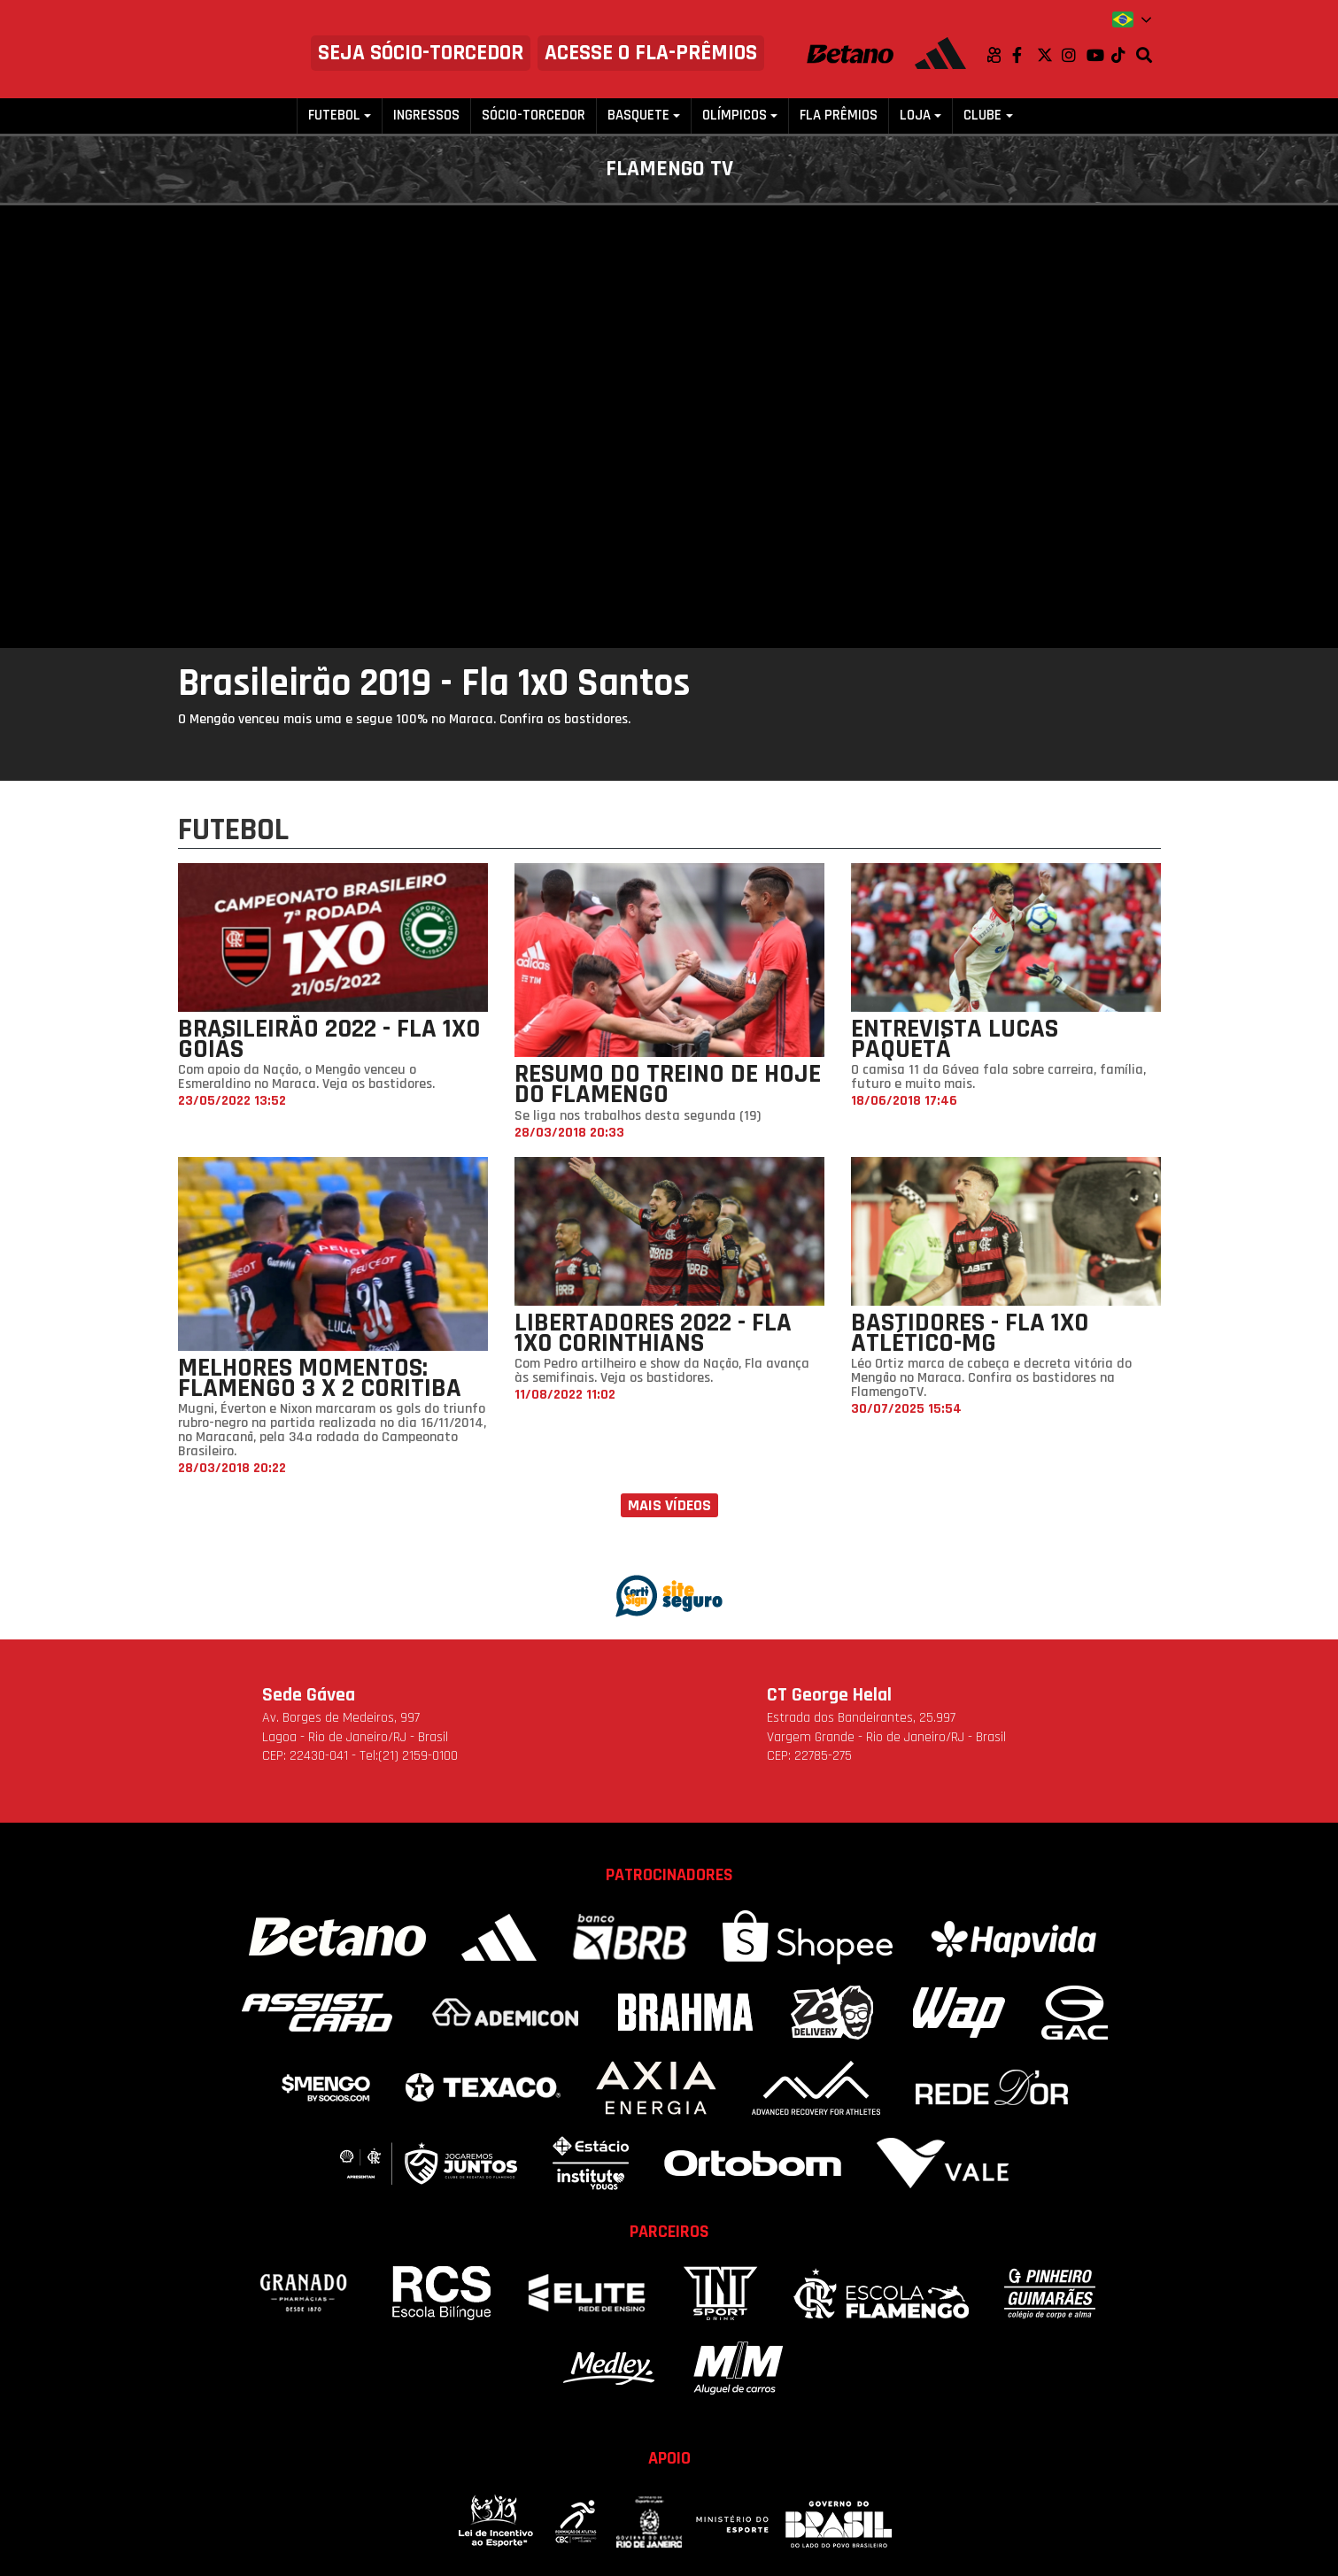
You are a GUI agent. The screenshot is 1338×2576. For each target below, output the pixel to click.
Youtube (1099, 55)
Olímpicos (734, 115)
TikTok (1123, 55)
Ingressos (426, 115)
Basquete (638, 115)
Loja (915, 115)
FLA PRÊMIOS (839, 115)
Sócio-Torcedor (533, 115)
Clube (982, 115)
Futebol (334, 115)
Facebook (1024, 55)
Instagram (1074, 55)
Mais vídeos (669, 1505)
